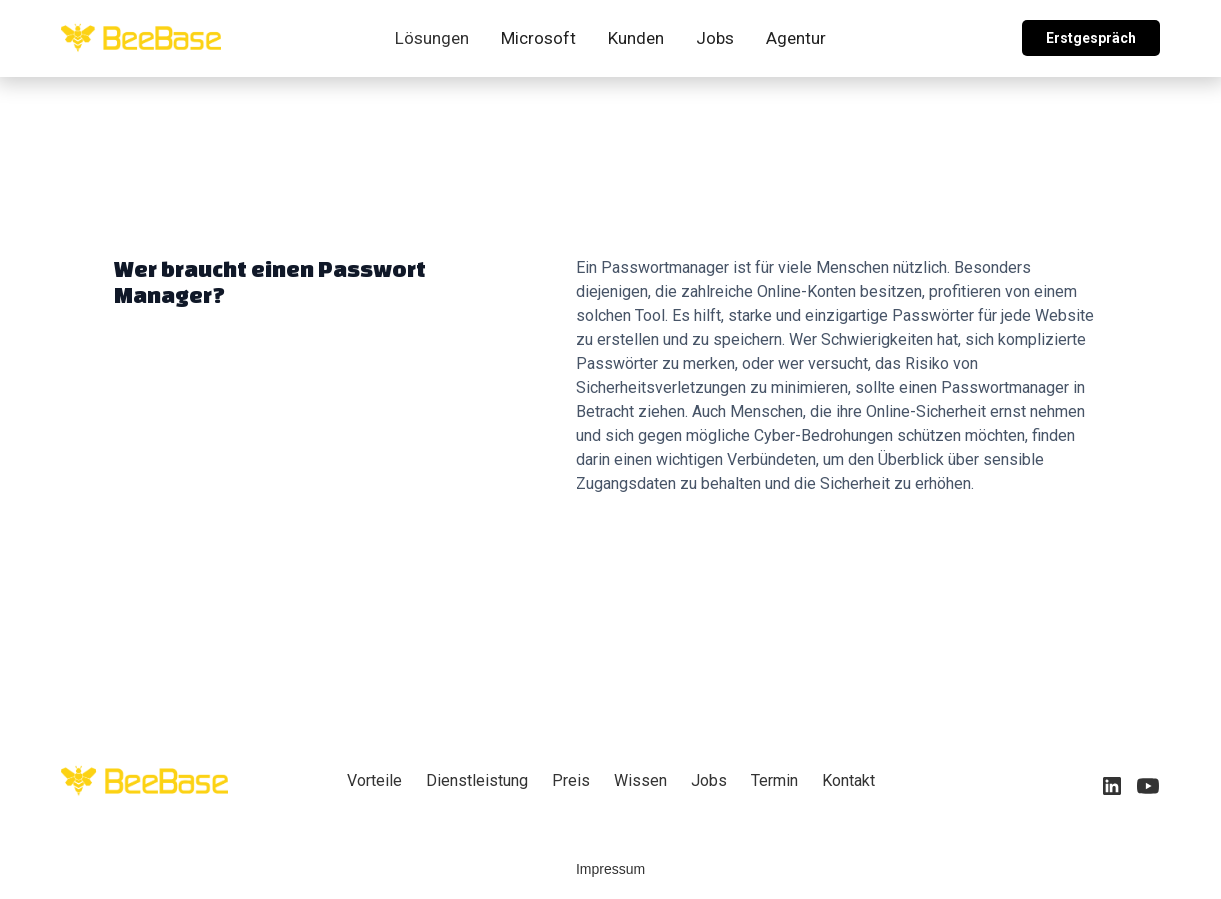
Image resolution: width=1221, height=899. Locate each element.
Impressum (610, 869)
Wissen (640, 780)
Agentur (796, 38)
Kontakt (848, 780)
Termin (774, 780)
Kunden (636, 38)
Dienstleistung (477, 780)
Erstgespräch (1091, 38)
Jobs (715, 38)
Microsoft (538, 38)
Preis (571, 780)
